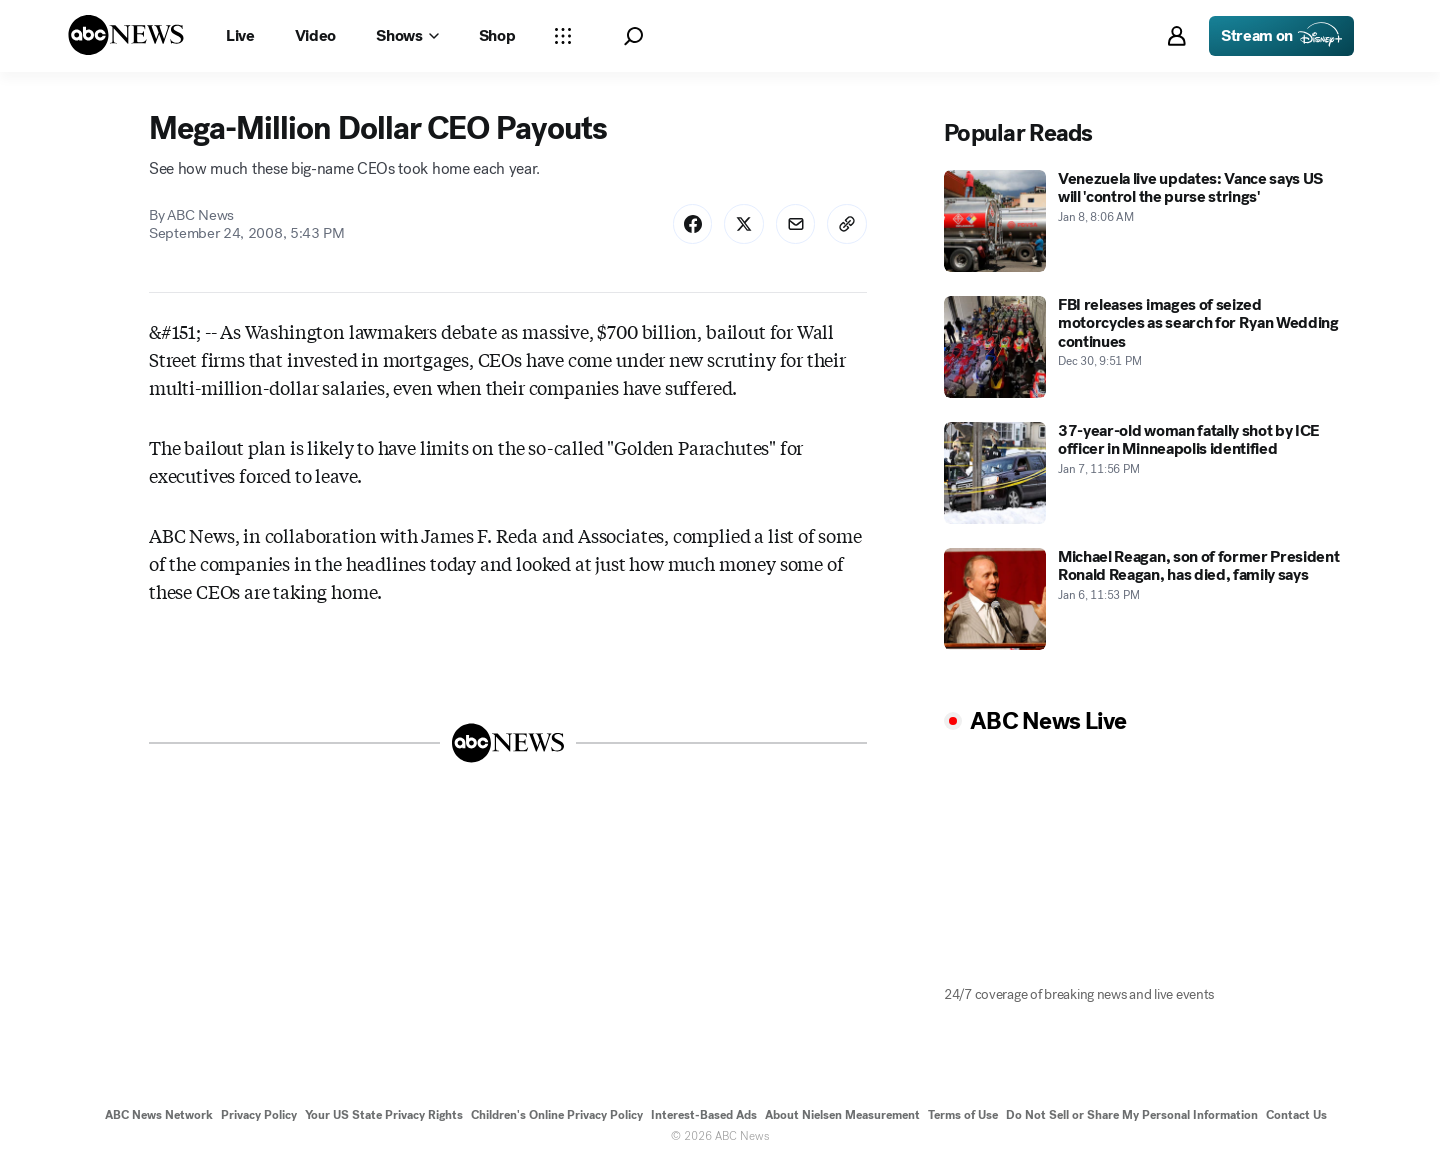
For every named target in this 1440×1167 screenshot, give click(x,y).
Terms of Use (963, 1115)
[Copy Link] (847, 224)
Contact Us (1296, 1115)
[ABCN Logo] (126, 35)
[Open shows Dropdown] (407, 36)
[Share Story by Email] (795, 224)
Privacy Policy (259, 1115)
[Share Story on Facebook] (691, 224)
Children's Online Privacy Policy (557, 1115)
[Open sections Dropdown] (563, 36)
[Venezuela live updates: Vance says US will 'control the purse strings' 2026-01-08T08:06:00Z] (1144, 221)
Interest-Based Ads (704, 1115)
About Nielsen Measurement (842, 1115)
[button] (633, 36)
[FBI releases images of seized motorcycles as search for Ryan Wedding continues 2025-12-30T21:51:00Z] (1144, 347)
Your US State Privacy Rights (384, 1115)
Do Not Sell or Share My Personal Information (1132, 1115)
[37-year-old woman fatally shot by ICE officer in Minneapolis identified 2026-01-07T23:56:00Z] (1144, 473)
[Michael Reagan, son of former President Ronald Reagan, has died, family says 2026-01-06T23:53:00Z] (1144, 599)
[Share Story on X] (743, 224)
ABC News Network (159, 1115)
